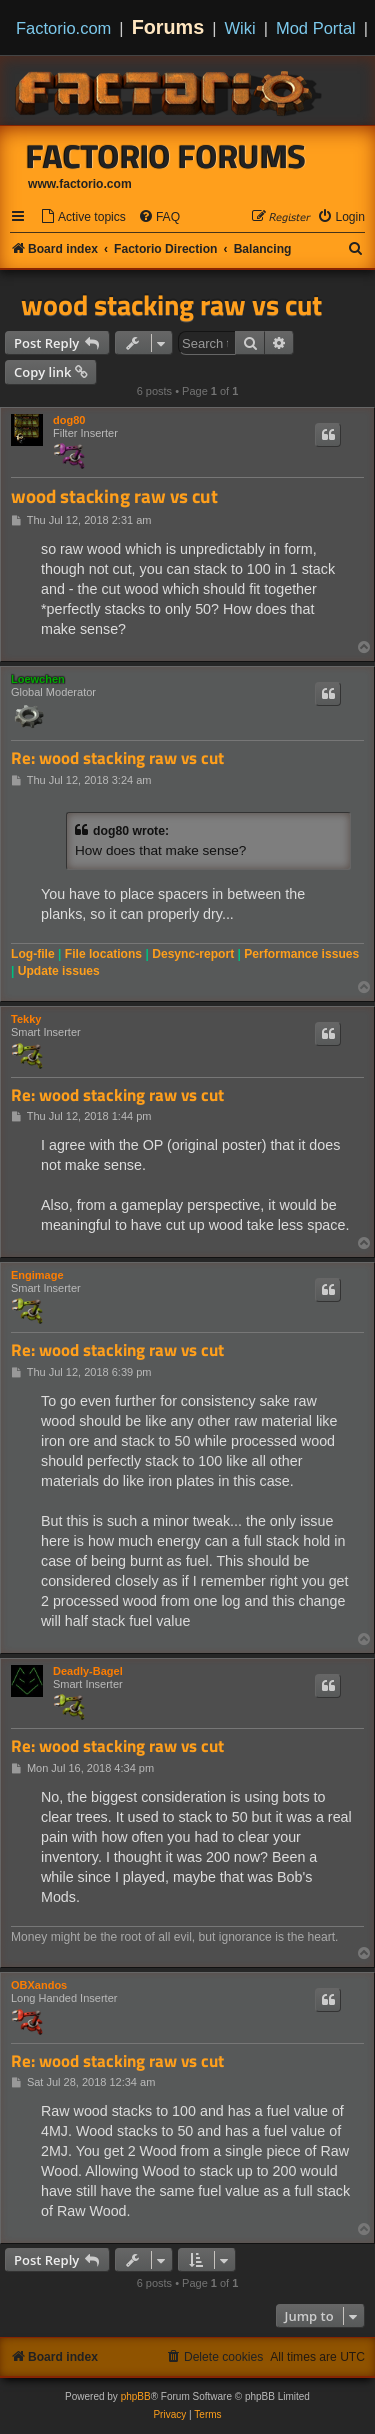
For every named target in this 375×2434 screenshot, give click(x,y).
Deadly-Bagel (88, 1671)
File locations (103, 954)
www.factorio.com (80, 184)
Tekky (26, 1019)
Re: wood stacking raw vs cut (117, 758)
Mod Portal (316, 28)
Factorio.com (63, 28)
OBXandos (39, 1985)
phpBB (136, 2396)
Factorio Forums (166, 156)
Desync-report (193, 954)
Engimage (37, 1275)
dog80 (69, 420)
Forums (168, 27)
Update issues (59, 971)
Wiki (240, 28)
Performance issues (301, 954)
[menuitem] (83, 217)
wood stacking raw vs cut (171, 305)
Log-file (33, 954)
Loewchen (38, 679)
